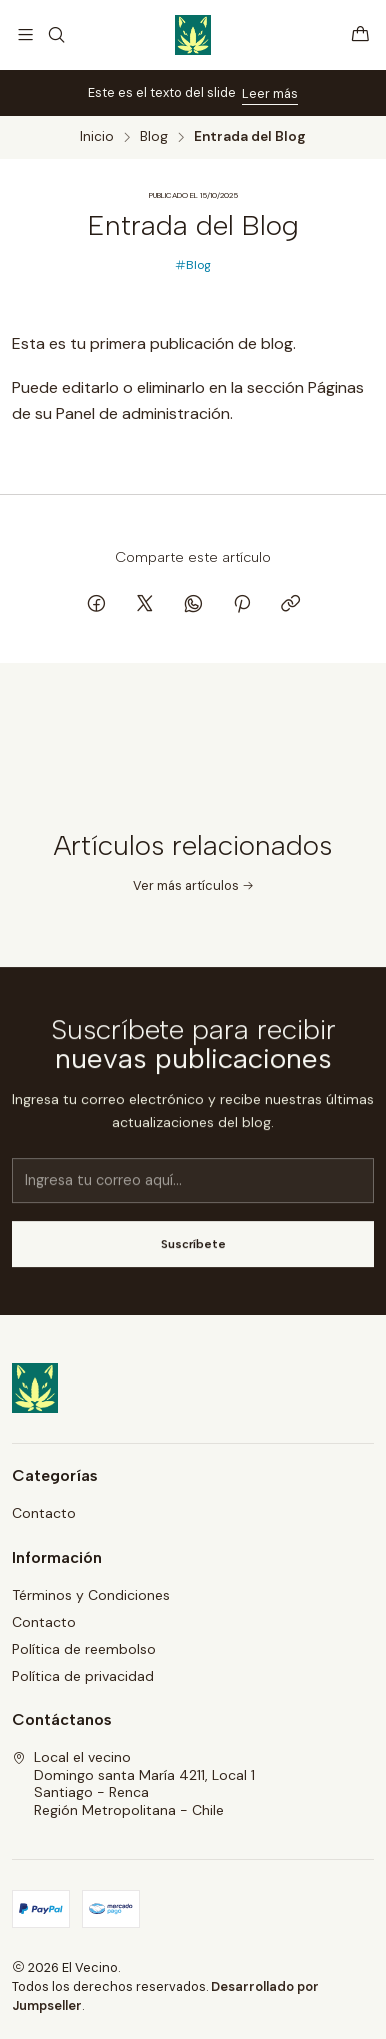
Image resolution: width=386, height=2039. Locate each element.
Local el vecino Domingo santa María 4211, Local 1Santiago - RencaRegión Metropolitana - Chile (133, 1783)
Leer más (270, 93)
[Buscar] (55, 34)
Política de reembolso (84, 1649)
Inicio (97, 137)
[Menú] (25, 34)
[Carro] (360, 34)
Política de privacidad (83, 1676)
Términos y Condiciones (91, 1595)
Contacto (44, 1513)
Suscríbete (193, 1260)
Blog (154, 137)
